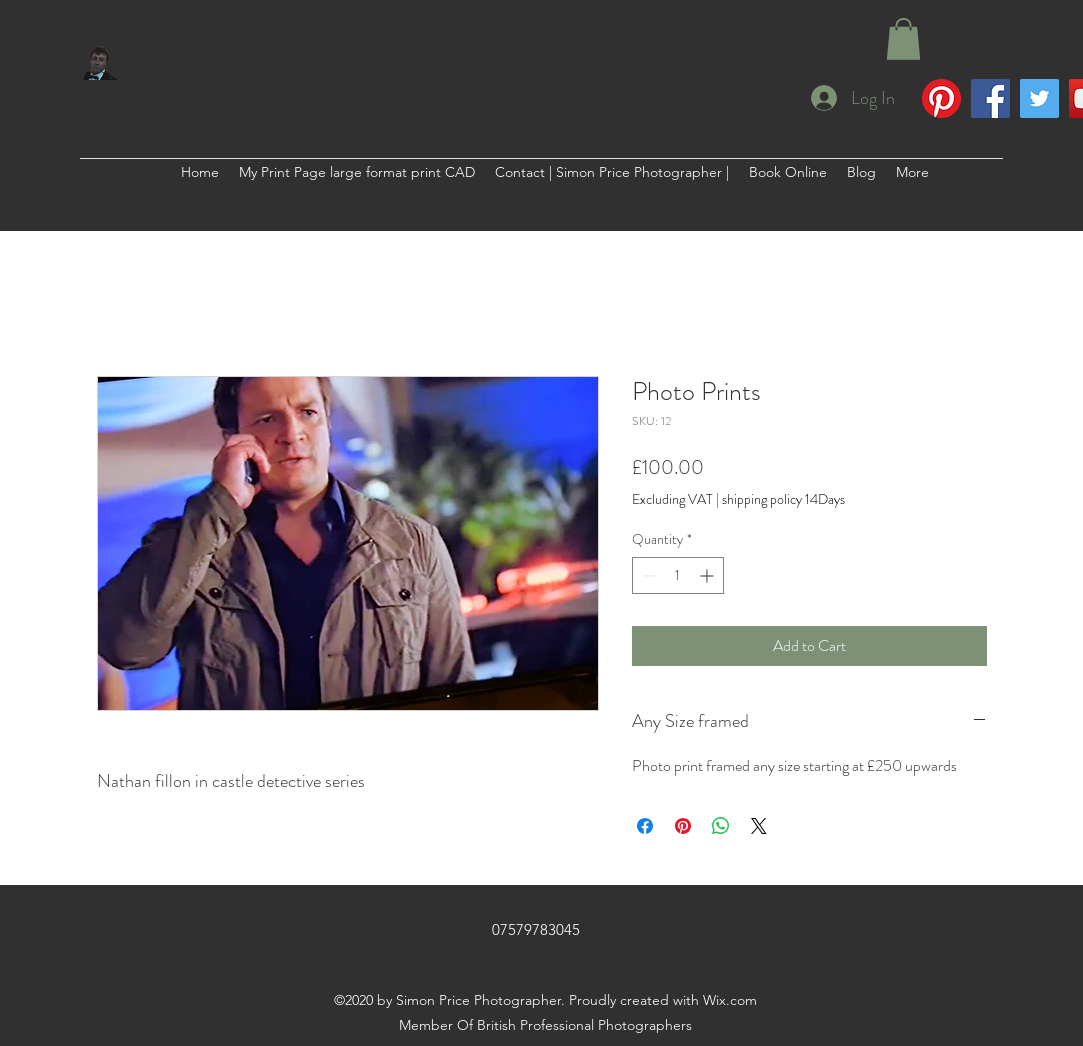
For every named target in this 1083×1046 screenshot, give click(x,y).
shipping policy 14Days (783, 499)
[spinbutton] (678, 575)
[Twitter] (1039, 98)
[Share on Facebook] (645, 826)
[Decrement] (647, 575)
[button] (903, 39)
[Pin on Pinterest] (683, 826)
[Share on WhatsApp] (721, 826)
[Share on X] (759, 826)
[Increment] (708, 575)
